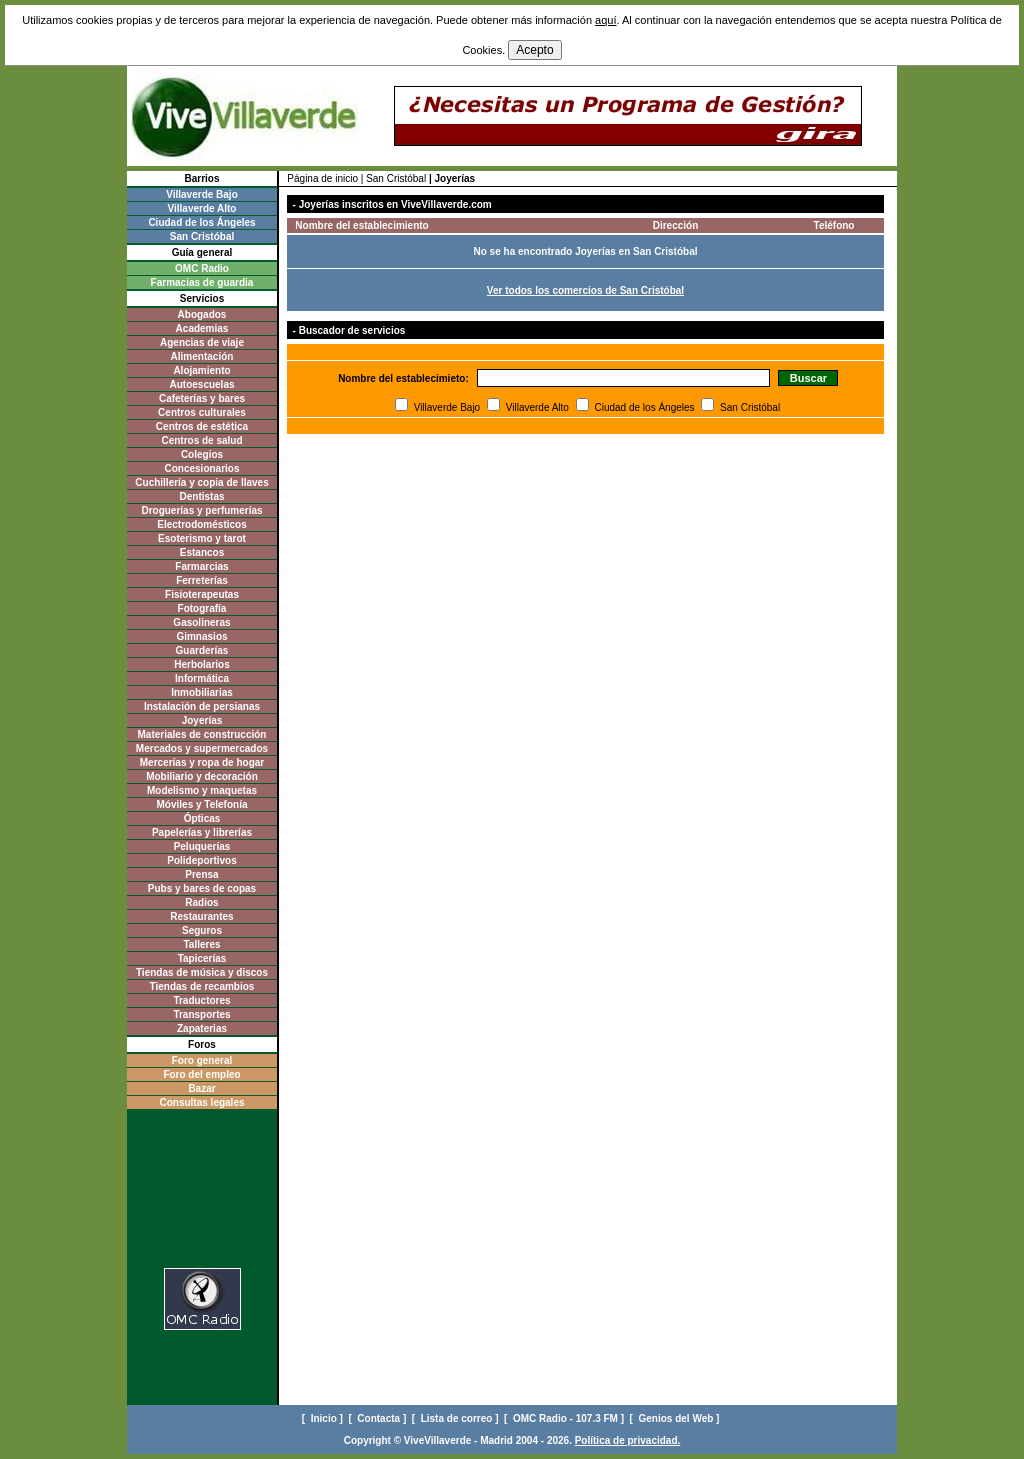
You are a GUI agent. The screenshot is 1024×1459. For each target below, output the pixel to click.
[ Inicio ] (324, 1418)
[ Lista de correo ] (456, 1418)
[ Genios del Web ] (676, 1418)
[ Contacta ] (378, 1418)
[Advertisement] (202, 1194)
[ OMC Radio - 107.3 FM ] (565, 1418)
